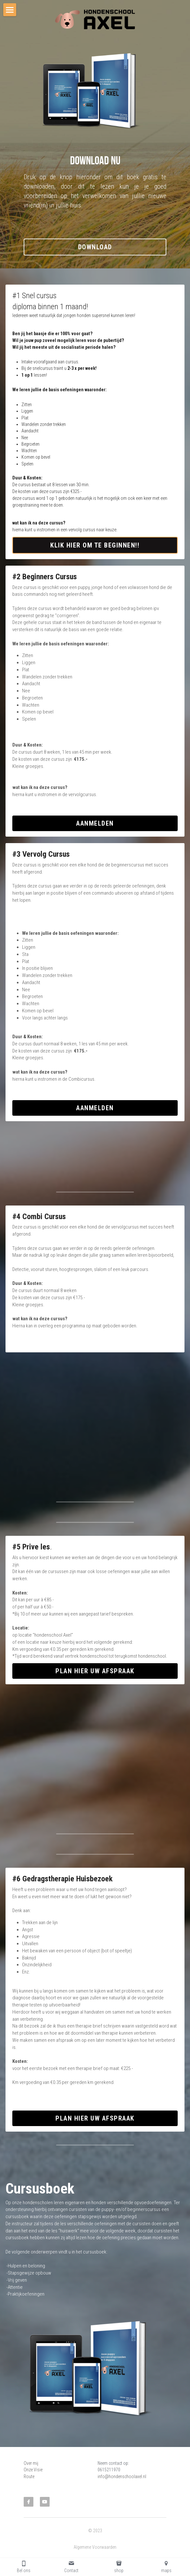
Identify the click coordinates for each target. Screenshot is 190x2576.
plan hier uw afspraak (95, 2118)
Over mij (31, 2463)
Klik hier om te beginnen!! (94, 545)
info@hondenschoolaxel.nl (122, 2476)
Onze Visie (33, 2469)
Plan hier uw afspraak (95, 1671)
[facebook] (28, 2502)
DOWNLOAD (95, 247)
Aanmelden (95, 823)
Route (29, 2476)
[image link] (95, 19)
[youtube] (45, 2502)
